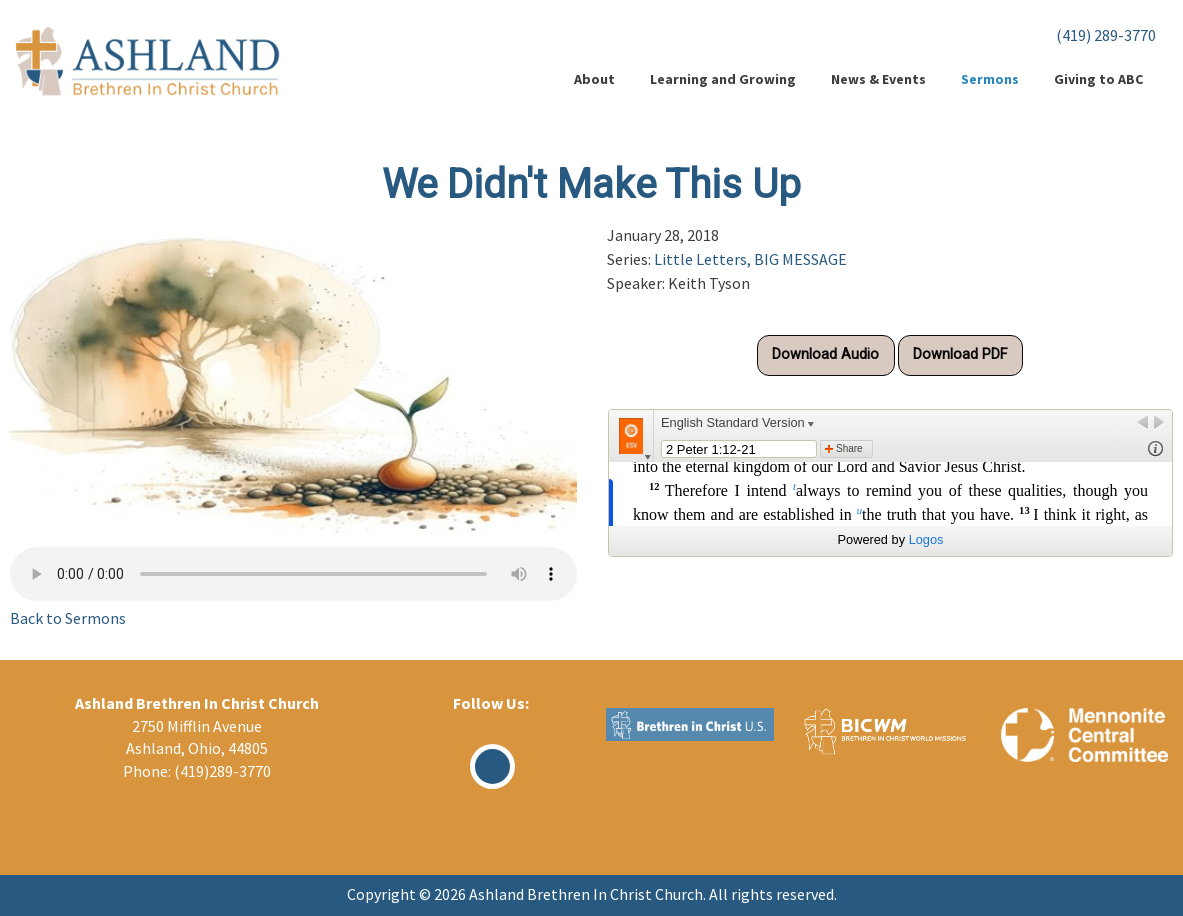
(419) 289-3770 (1106, 35)
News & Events (878, 79)
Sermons (990, 79)
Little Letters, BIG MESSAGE (750, 259)
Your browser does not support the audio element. (293, 574)
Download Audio (825, 354)
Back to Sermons (68, 618)
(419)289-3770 (222, 771)
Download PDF (960, 354)
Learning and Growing (723, 79)
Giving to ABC (1098, 79)
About (594, 79)
